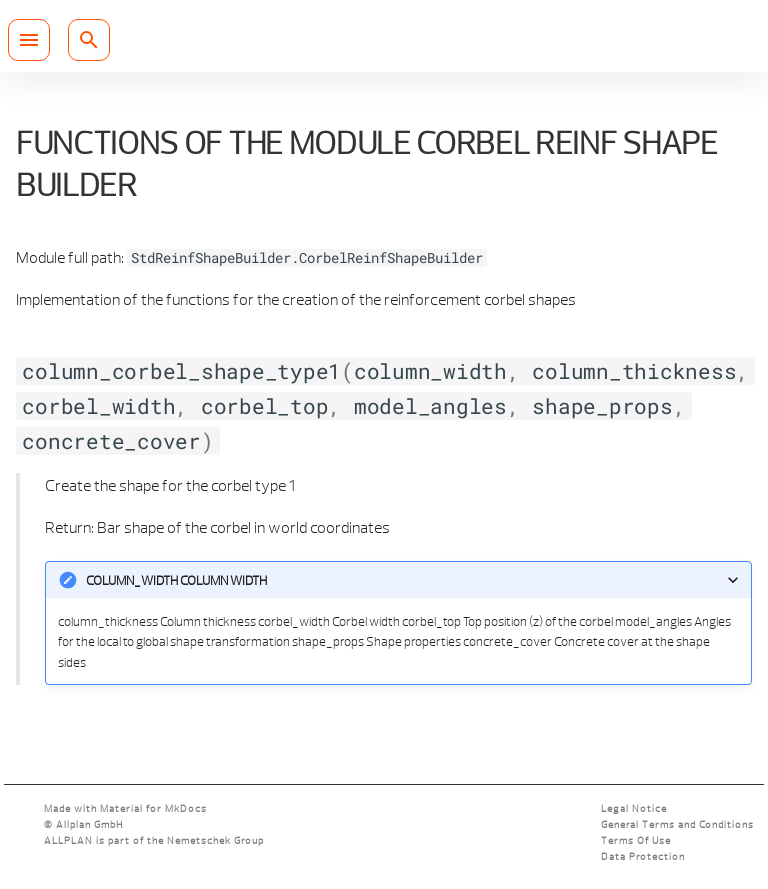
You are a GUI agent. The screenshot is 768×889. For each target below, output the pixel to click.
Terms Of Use (636, 840)
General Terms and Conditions (677, 824)
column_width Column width (176, 580)
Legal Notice (634, 808)
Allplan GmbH (89, 824)
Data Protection (643, 856)
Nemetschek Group (215, 840)
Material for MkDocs (153, 808)
